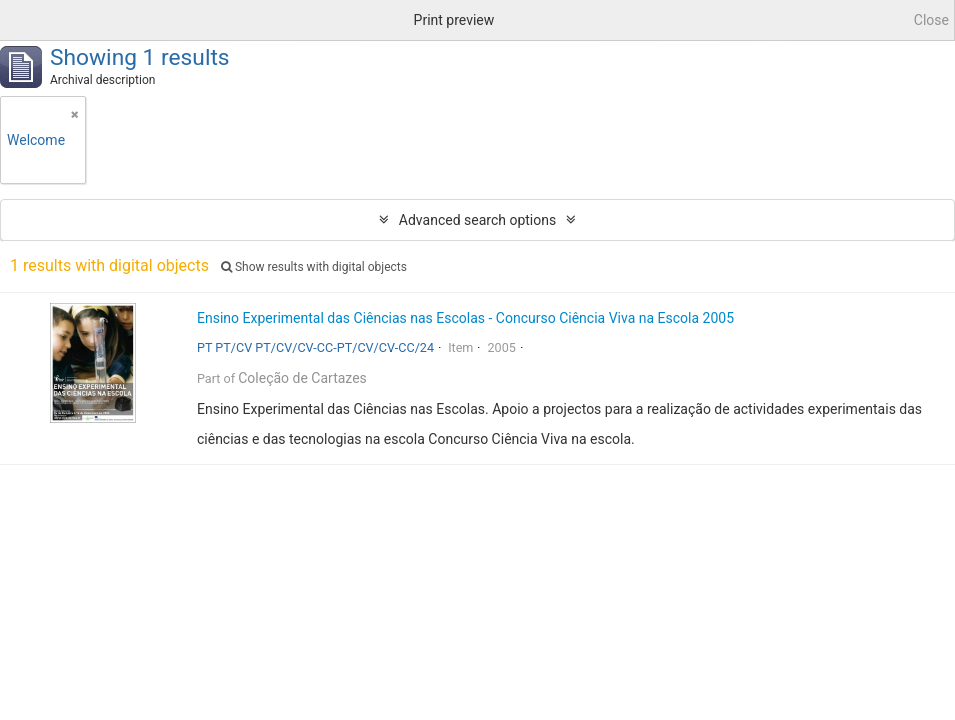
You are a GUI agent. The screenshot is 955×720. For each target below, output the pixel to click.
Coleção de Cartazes (302, 378)
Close (931, 20)
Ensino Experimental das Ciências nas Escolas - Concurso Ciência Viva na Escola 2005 (465, 318)
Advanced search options (477, 220)
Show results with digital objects (314, 267)
